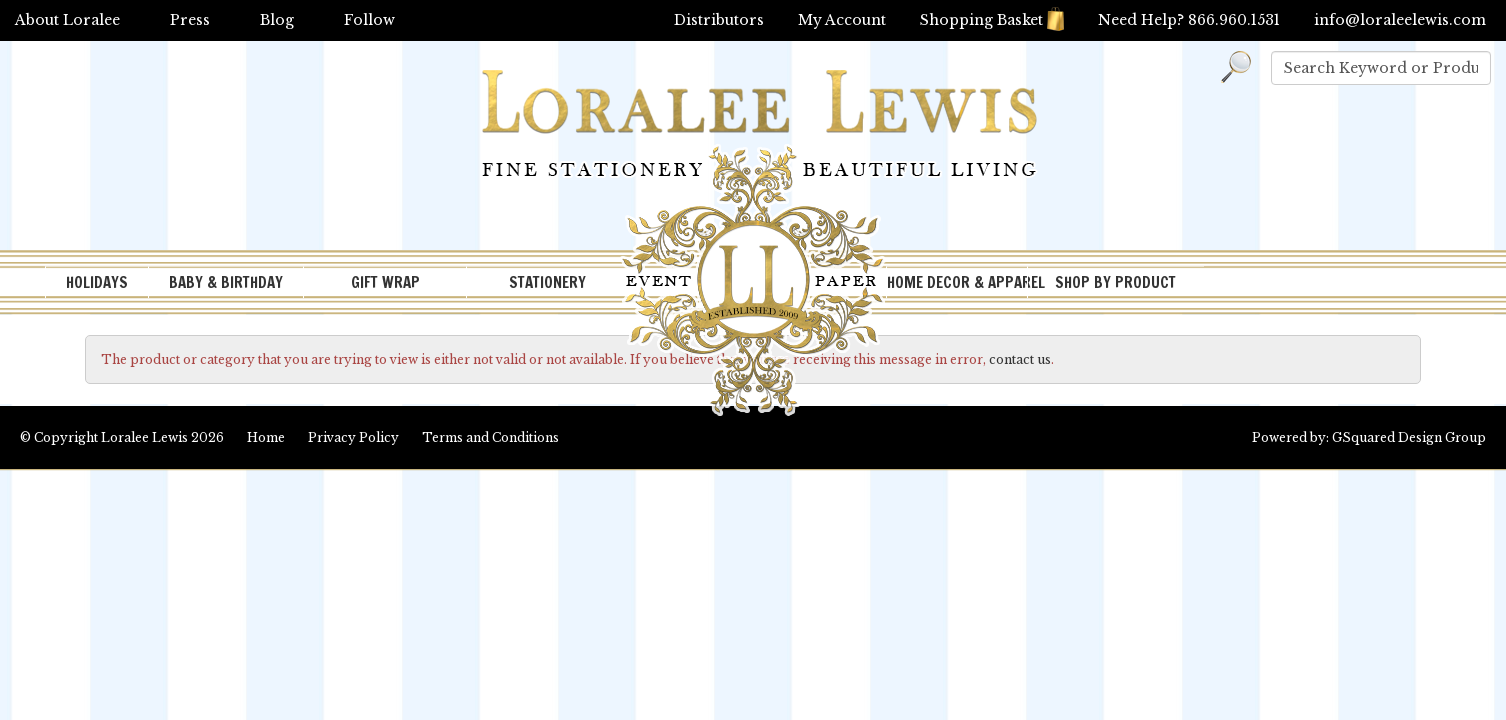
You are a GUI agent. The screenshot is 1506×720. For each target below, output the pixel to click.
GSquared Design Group (1409, 437)
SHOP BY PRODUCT (1115, 282)
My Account (842, 20)
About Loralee (67, 20)
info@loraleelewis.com (1400, 20)
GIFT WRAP (385, 282)
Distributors (719, 20)
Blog (277, 20)
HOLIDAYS (97, 282)
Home (266, 437)
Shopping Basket (992, 20)
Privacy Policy (353, 437)
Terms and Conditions (490, 437)
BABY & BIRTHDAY (226, 282)
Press (190, 20)
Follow (369, 20)
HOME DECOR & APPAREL (956, 282)
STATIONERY (547, 282)
